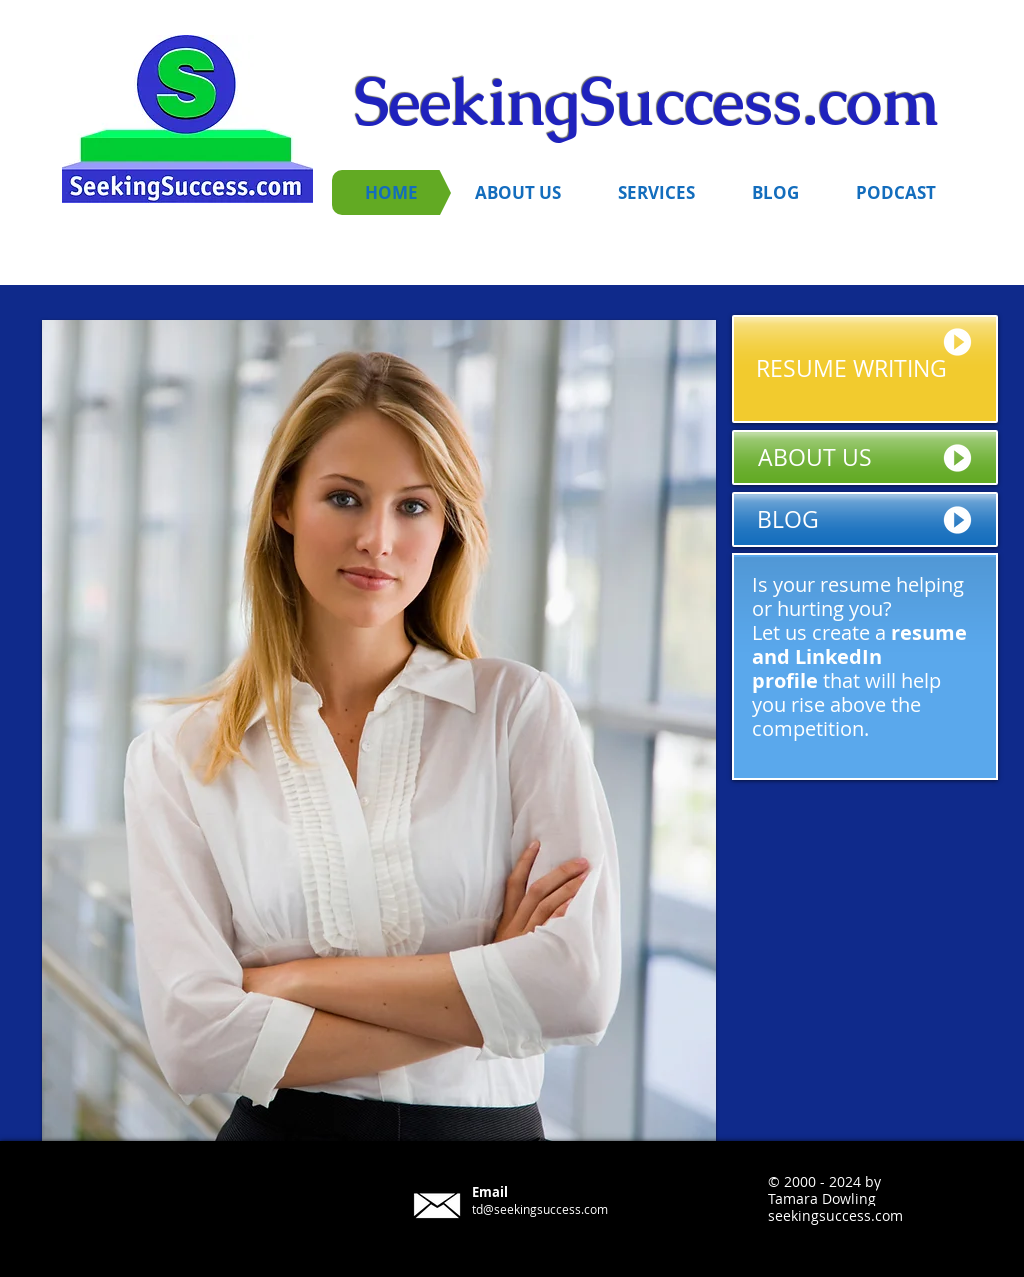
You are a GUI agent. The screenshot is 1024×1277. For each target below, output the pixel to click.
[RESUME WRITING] (865, 369)
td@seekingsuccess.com (540, 1209)
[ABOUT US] (865, 457)
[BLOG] (865, 519)
